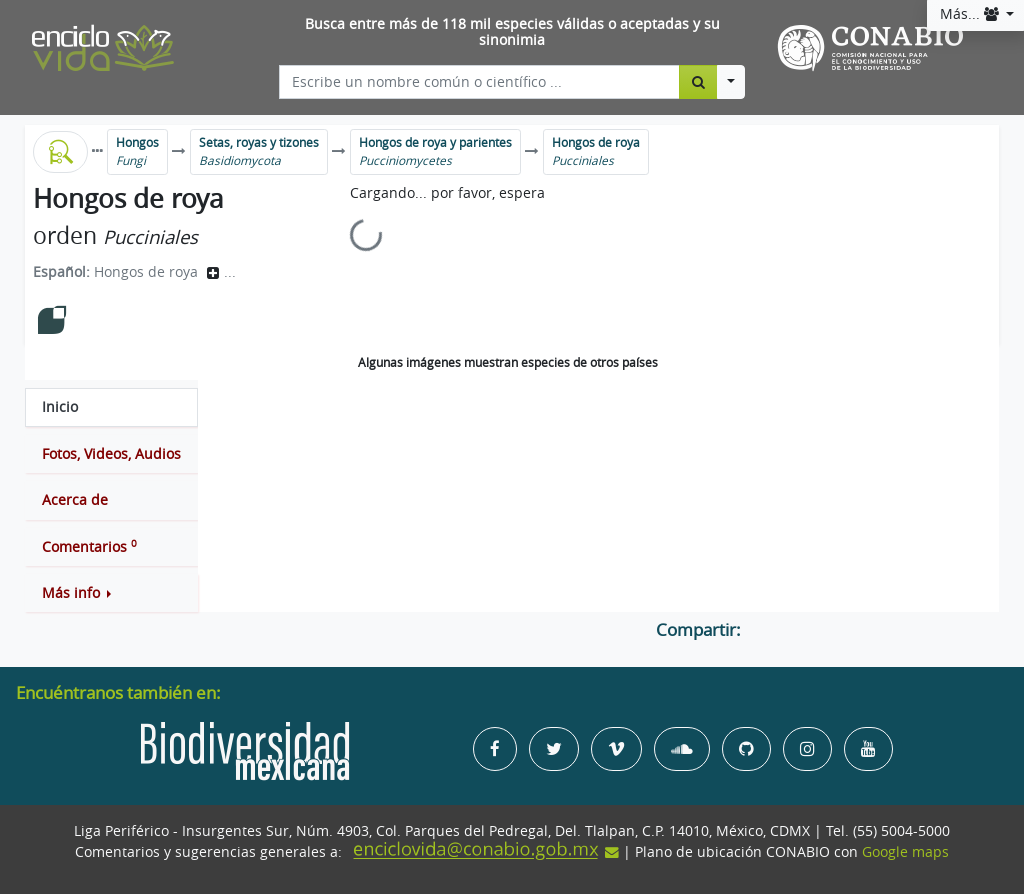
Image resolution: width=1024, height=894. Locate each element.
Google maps (905, 852)
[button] (111, 593)
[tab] (111, 407)
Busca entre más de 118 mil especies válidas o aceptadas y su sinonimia (512, 32)
